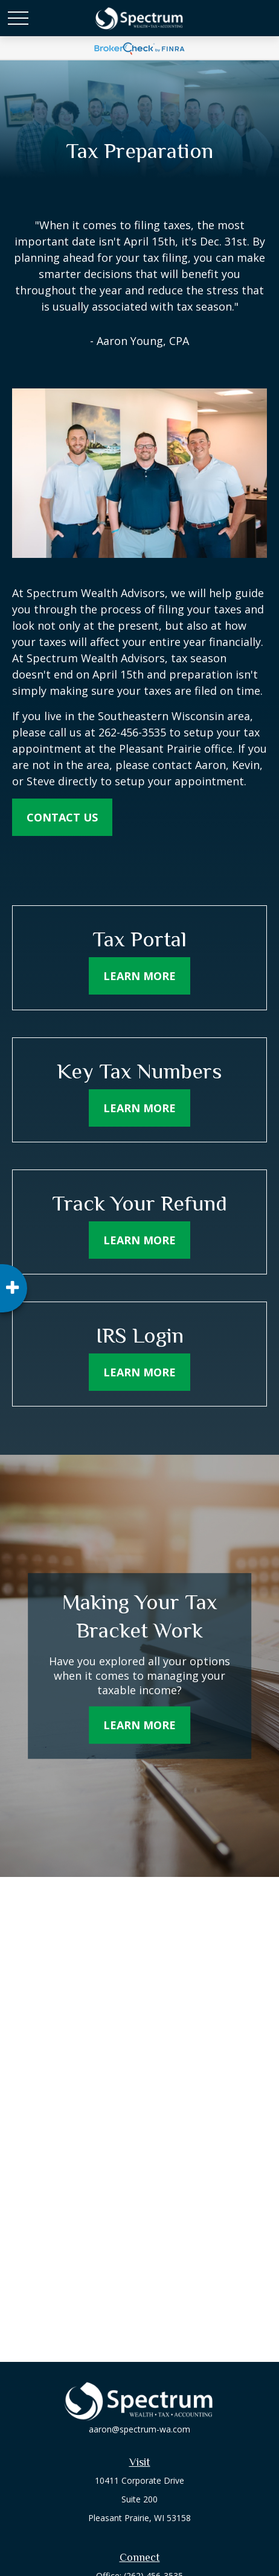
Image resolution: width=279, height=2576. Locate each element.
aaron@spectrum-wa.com (139, 2429)
